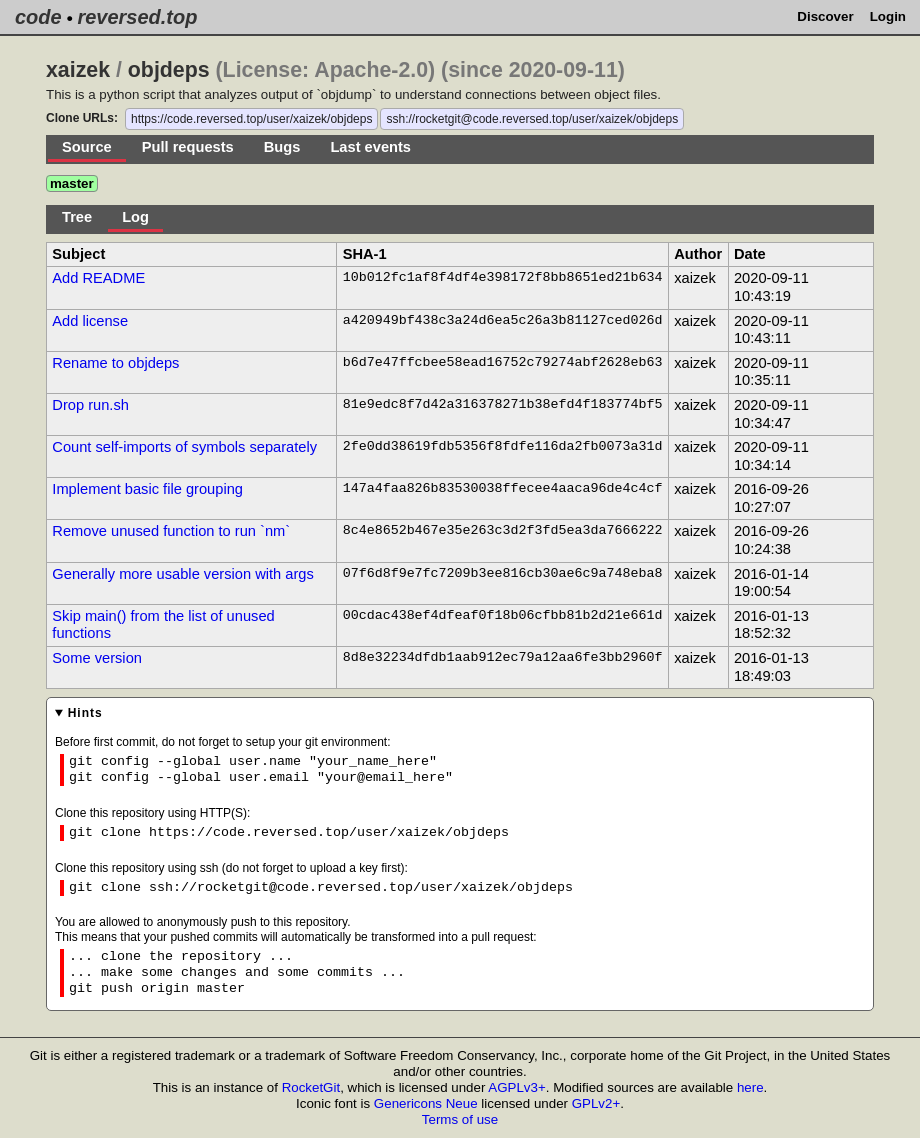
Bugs (282, 147)
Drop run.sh (90, 405)
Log (135, 217)
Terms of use (460, 1119)
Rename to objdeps (115, 363)
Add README (98, 278)
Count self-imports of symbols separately (184, 447)
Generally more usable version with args (183, 574)
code (38, 17)
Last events (370, 147)
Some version (97, 658)
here (750, 1087)
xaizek (78, 70)
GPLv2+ (596, 1103)
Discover (825, 16)
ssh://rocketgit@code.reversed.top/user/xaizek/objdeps (532, 119)
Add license (90, 321)
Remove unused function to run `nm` (171, 531)
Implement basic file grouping (147, 489)
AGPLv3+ (516, 1087)
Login (888, 16)
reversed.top (137, 17)
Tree (77, 217)
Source (87, 147)
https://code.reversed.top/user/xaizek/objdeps (251, 119)
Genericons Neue (426, 1103)
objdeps (169, 70)
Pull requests (188, 147)
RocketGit (311, 1087)
